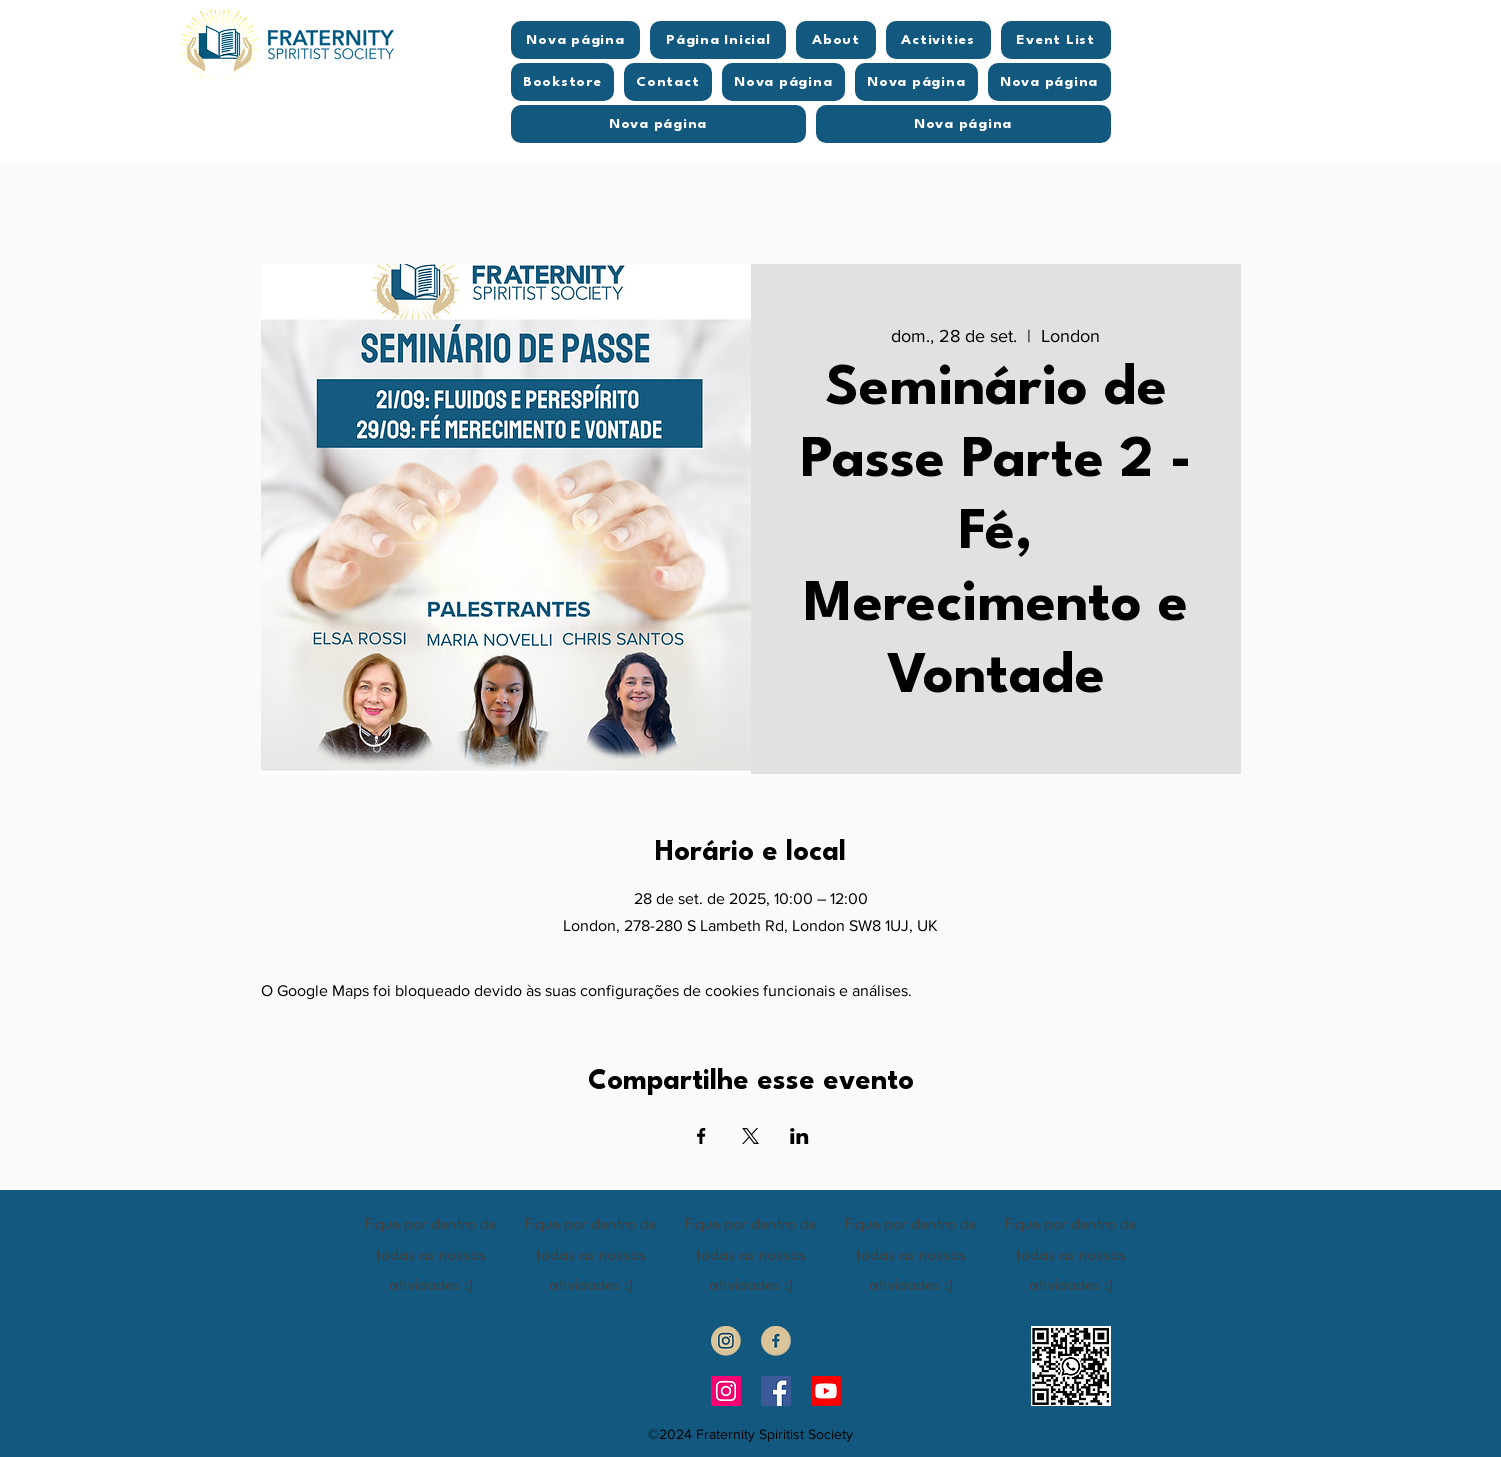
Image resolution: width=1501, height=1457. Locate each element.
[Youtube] (826, 1391)
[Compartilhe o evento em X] (750, 1136)
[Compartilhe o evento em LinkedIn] (799, 1136)
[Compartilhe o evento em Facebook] (701, 1136)
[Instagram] (726, 1391)
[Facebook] (776, 1391)
